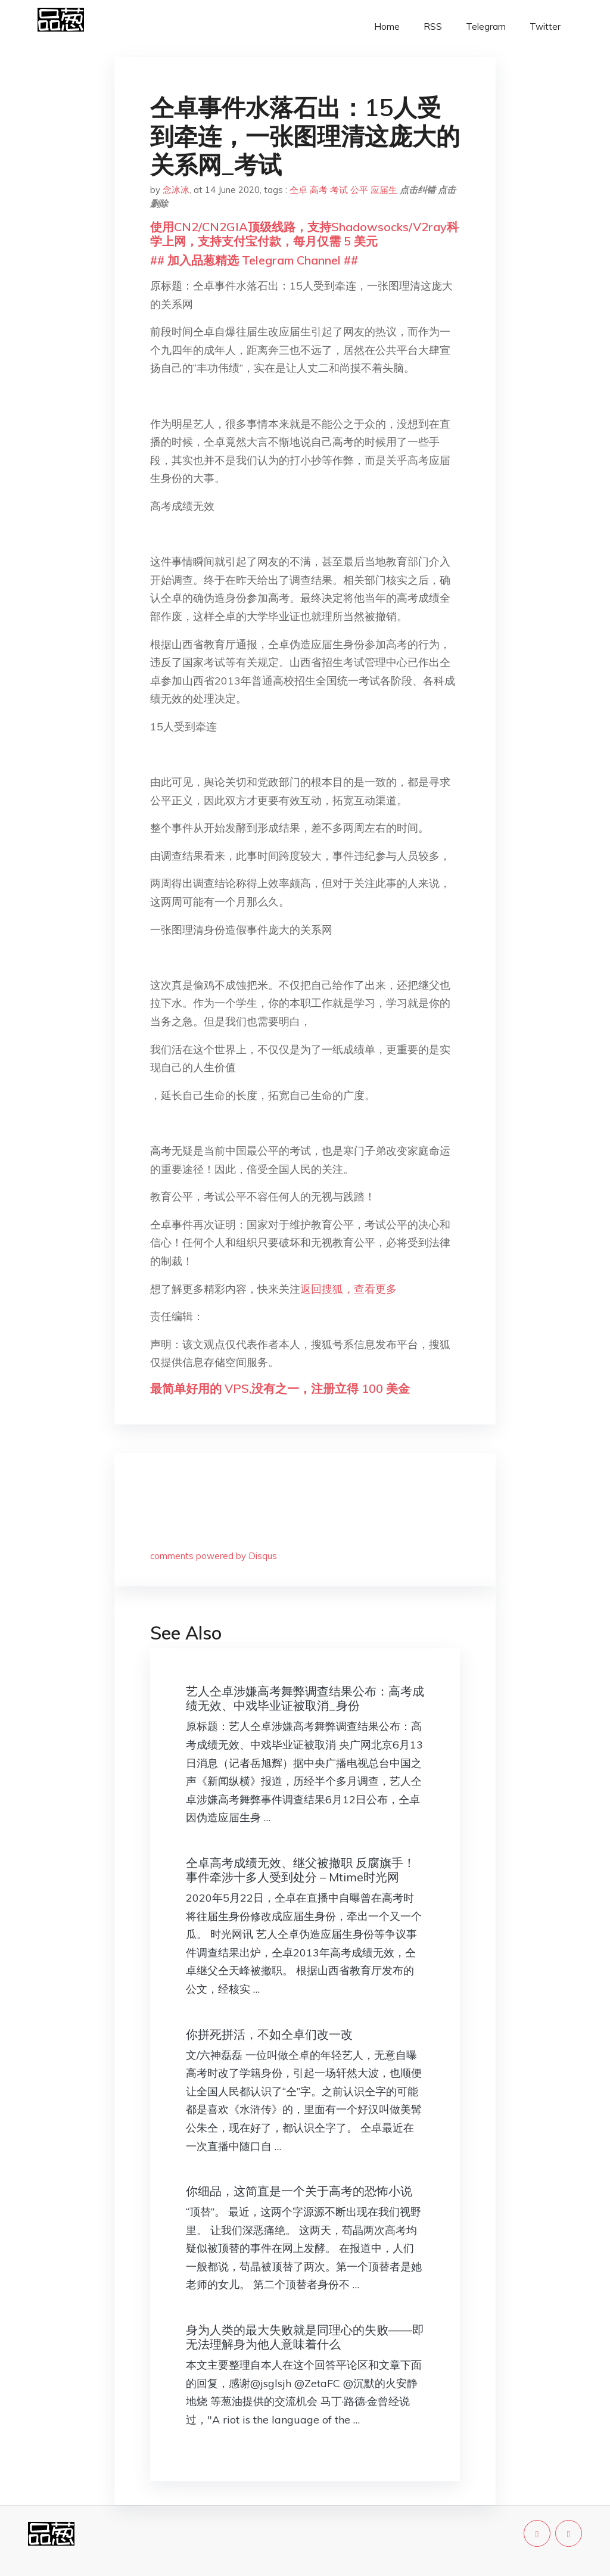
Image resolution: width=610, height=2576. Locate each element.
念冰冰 (176, 189)
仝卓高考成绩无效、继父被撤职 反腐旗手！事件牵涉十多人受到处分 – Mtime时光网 (300, 1869)
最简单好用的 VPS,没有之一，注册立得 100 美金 (280, 1388)
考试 (339, 189)
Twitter (545, 26)
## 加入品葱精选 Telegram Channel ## (254, 260)
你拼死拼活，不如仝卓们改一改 (269, 2034)
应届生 (384, 189)
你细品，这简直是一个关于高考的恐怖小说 (299, 2190)
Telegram (486, 26)
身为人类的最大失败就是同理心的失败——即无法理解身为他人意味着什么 (305, 2336)
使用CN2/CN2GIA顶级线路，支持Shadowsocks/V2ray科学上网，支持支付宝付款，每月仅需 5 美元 (304, 233)
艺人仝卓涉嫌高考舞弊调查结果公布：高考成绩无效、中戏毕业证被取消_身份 (305, 1698)
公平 (359, 189)
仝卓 (298, 189)
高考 (319, 189)
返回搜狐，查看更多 (348, 1289)
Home (387, 26)
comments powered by (213, 1555)
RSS (433, 26)
